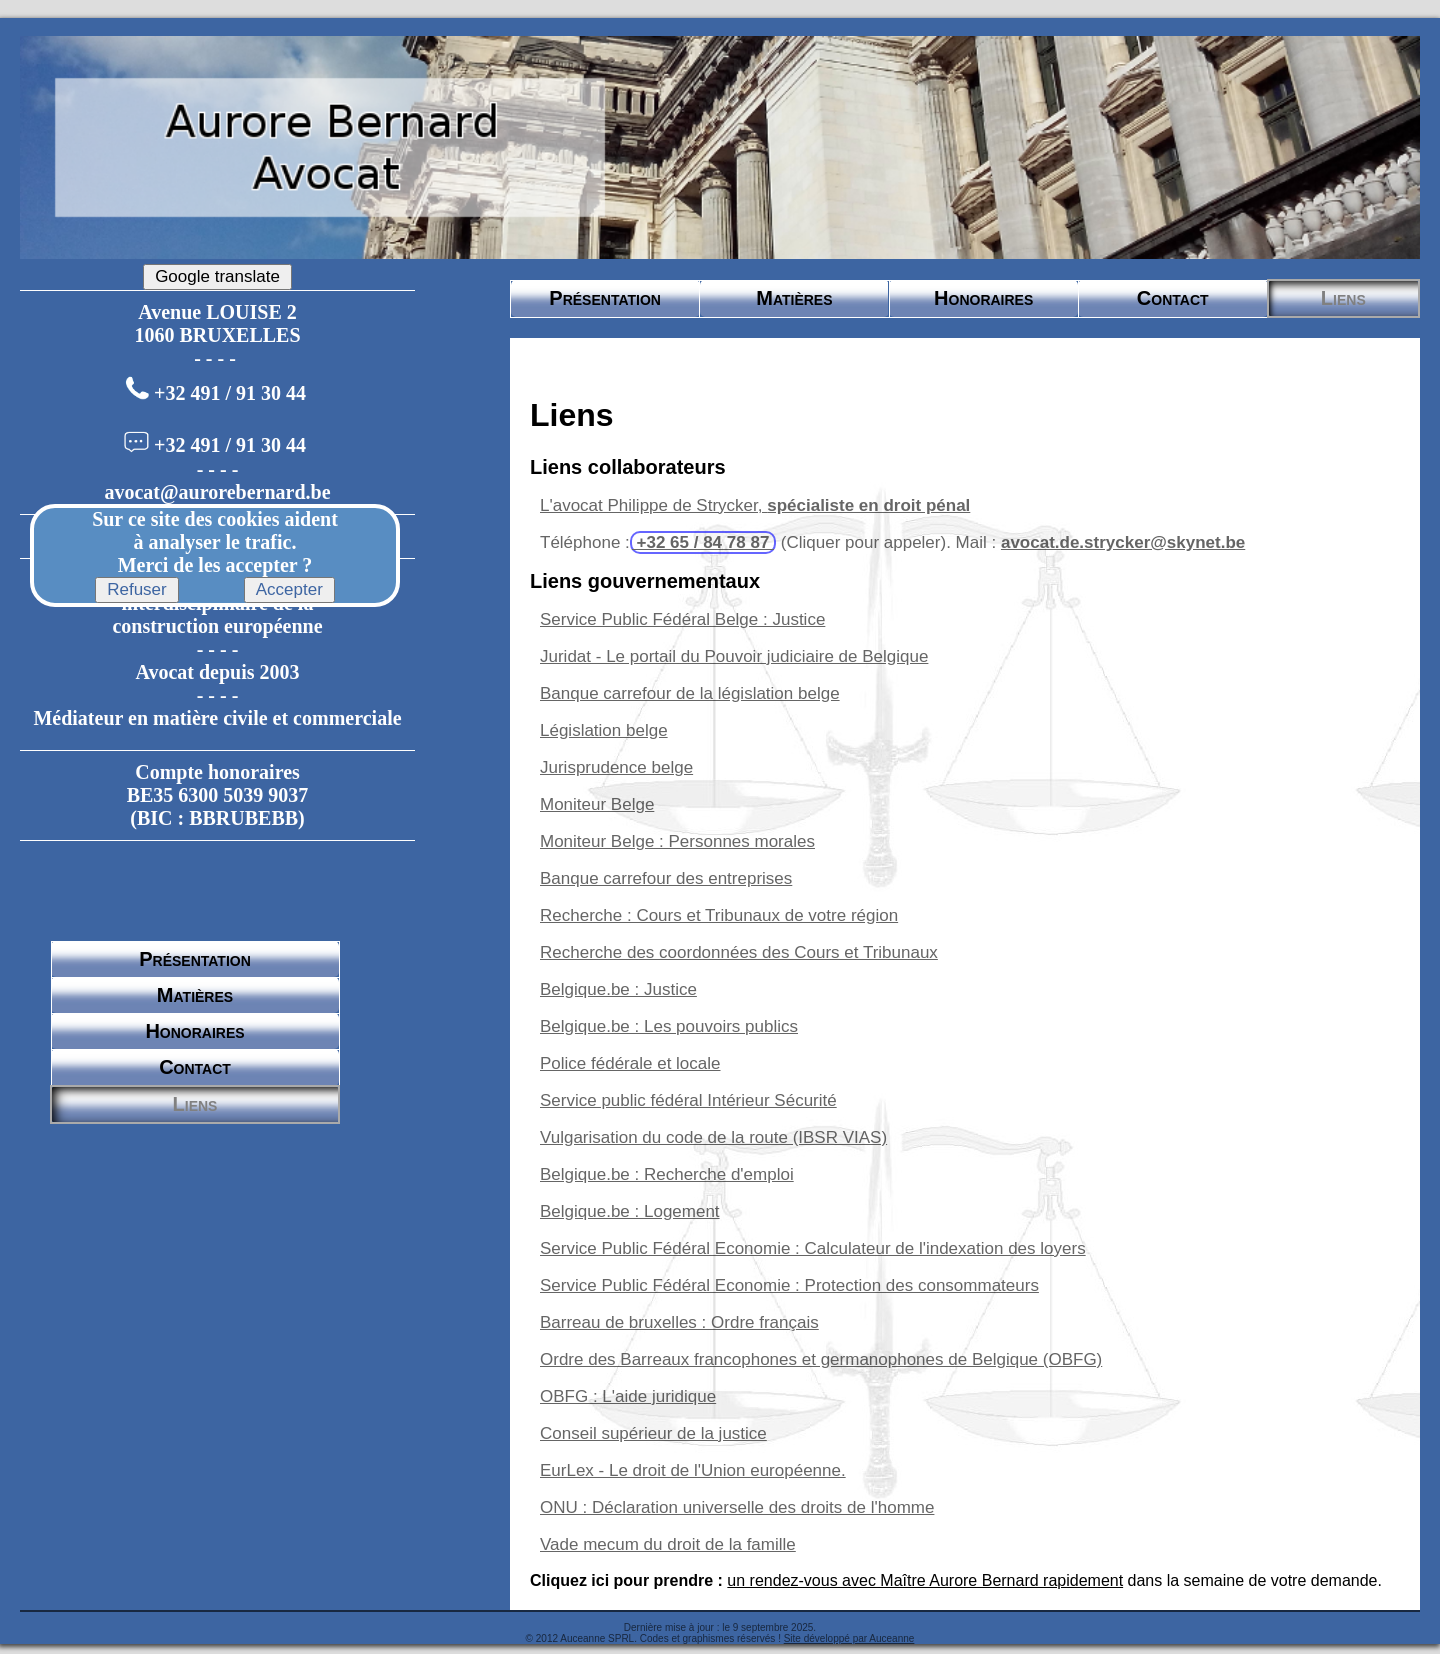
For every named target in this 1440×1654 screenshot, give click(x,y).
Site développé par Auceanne (849, 1638)
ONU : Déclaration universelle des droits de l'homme (737, 1507)
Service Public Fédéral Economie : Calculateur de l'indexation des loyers (813, 1248)
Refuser (137, 589)
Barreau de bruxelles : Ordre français (679, 1322)
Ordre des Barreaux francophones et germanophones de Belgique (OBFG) (821, 1359)
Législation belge (604, 730)
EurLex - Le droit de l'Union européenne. (693, 1470)
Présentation (195, 959)
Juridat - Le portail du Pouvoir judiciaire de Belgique (734, 656)
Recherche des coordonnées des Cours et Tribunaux (739, 952)
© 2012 (542, 1638)
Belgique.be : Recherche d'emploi (667, 1174)
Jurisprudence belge (616, 767)
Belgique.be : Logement (630, 1211)
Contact (195, 1067)
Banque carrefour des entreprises (666, 878)
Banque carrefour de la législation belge (690, 693)
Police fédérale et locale (630, 1063)
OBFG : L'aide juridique (628, 1396)
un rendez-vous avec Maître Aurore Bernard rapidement (925, 1580)
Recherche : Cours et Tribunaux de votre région (719, 915)
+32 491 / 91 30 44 (230, 393)
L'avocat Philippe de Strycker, (755, 505)
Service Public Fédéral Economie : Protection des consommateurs (789, 1285)
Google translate (217, 276)
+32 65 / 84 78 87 (703, 542)
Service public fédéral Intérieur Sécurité (688, 1100)
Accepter (289, 589)
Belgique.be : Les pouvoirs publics (669, 1026)
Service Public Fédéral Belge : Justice (682, 619)
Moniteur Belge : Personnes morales (677, 841)
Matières (195, 995)
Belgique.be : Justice (618, 989)
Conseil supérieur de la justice (653, 1433)
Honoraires (194, 1031)
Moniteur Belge (597, 804)
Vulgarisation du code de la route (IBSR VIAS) (713, 1137)
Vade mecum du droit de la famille (668, 1544)
